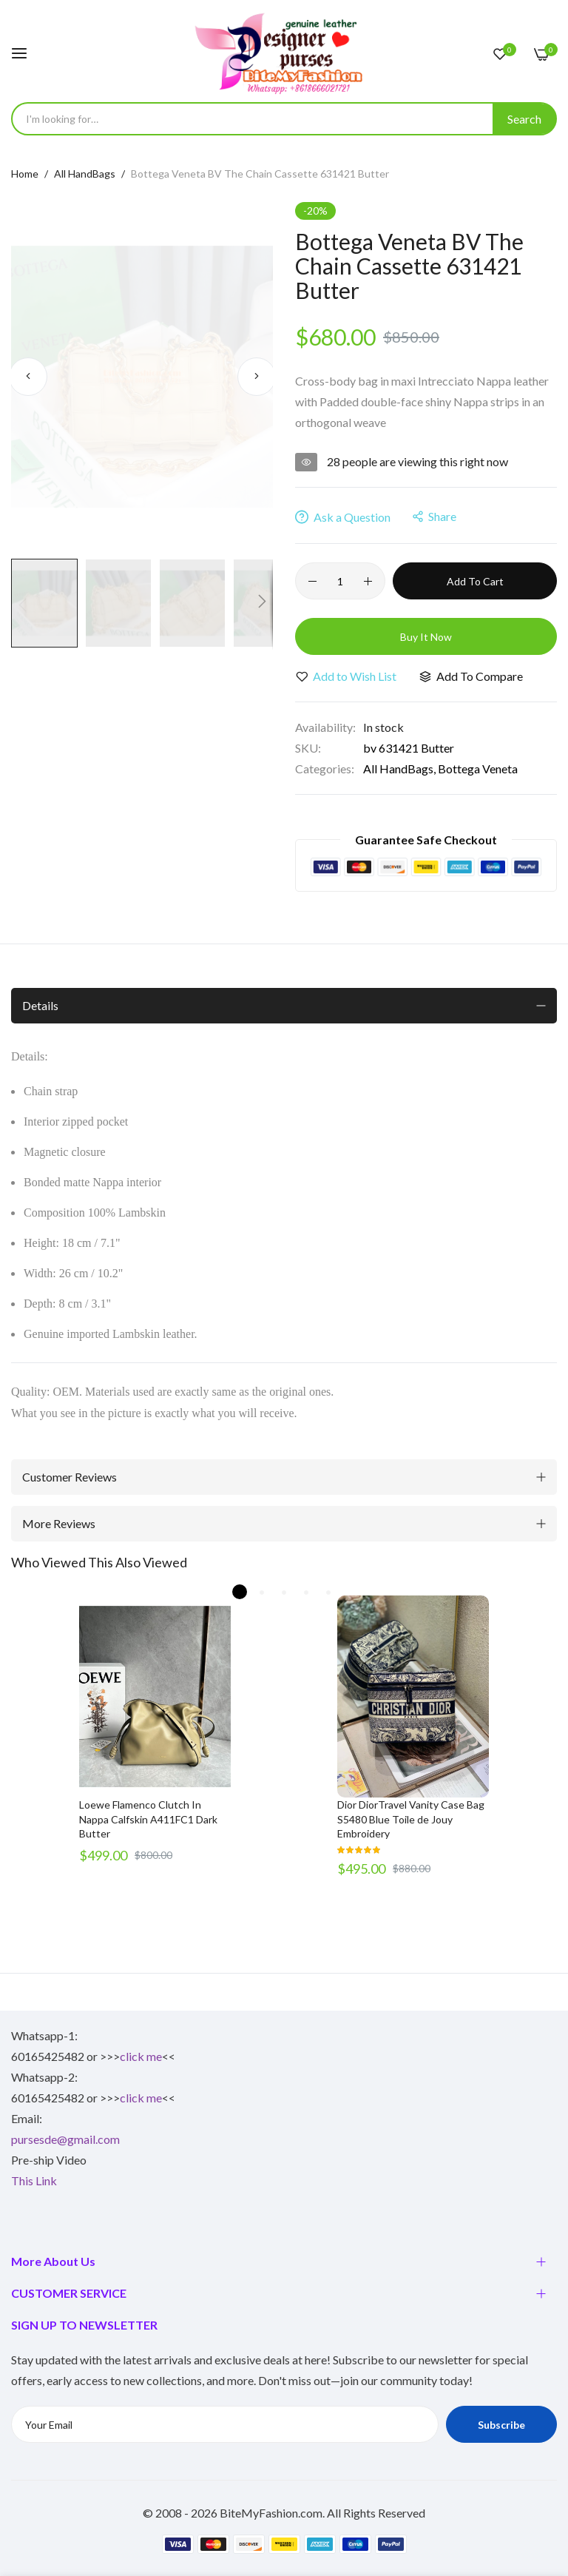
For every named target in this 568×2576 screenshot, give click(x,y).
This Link (34, 2180)
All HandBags (84, 173)
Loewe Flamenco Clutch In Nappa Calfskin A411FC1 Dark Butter (148, 1819)
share (434, 516)
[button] (27, 376)
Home (24, 173)
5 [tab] (328, 1591)
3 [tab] (284, 1591)
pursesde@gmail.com (65, 2139)
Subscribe (501, 2424)
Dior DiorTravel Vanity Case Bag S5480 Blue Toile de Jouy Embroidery (410, 1819)
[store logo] (284, 53)
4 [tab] (306, 1591)
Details (40, 1005)
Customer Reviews (69, 1477)
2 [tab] (261, 1591)
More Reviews (58, 1523)
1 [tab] (239, 1591)
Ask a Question (342, 517)
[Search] (524, 119)
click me (141, 2056)
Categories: (324, 768)
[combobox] (284, 119)
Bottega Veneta (478, 768)
